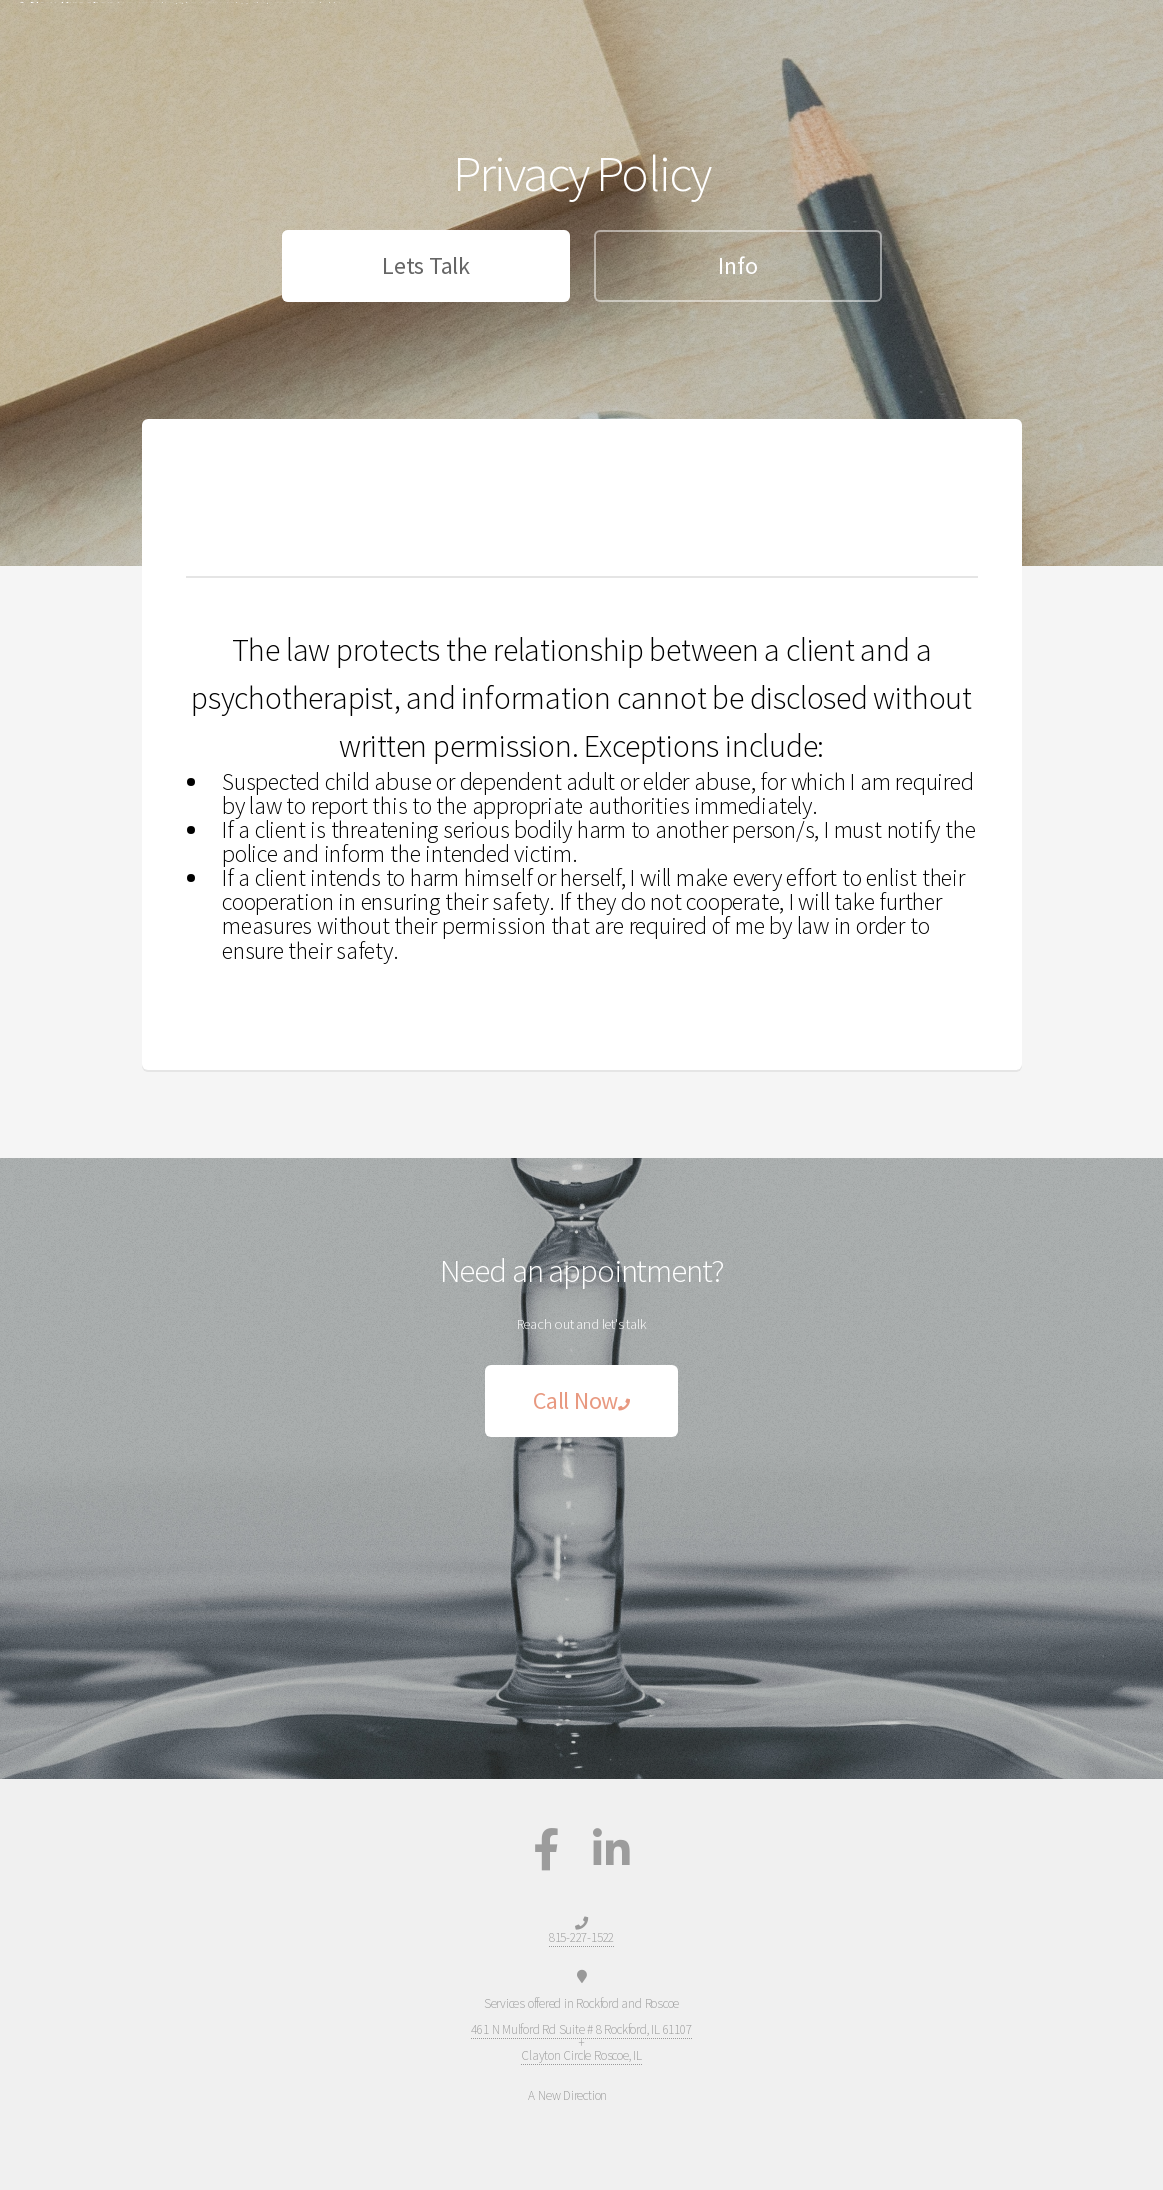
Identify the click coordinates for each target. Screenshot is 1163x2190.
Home (970, 23)
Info (737, 265)
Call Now (581, 1400)
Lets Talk (425, 265)
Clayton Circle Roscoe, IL (581, 2055)
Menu (1103, 23)
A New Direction (66, 23)
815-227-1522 (823, 23)
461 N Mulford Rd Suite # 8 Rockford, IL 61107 (581, 2029)
